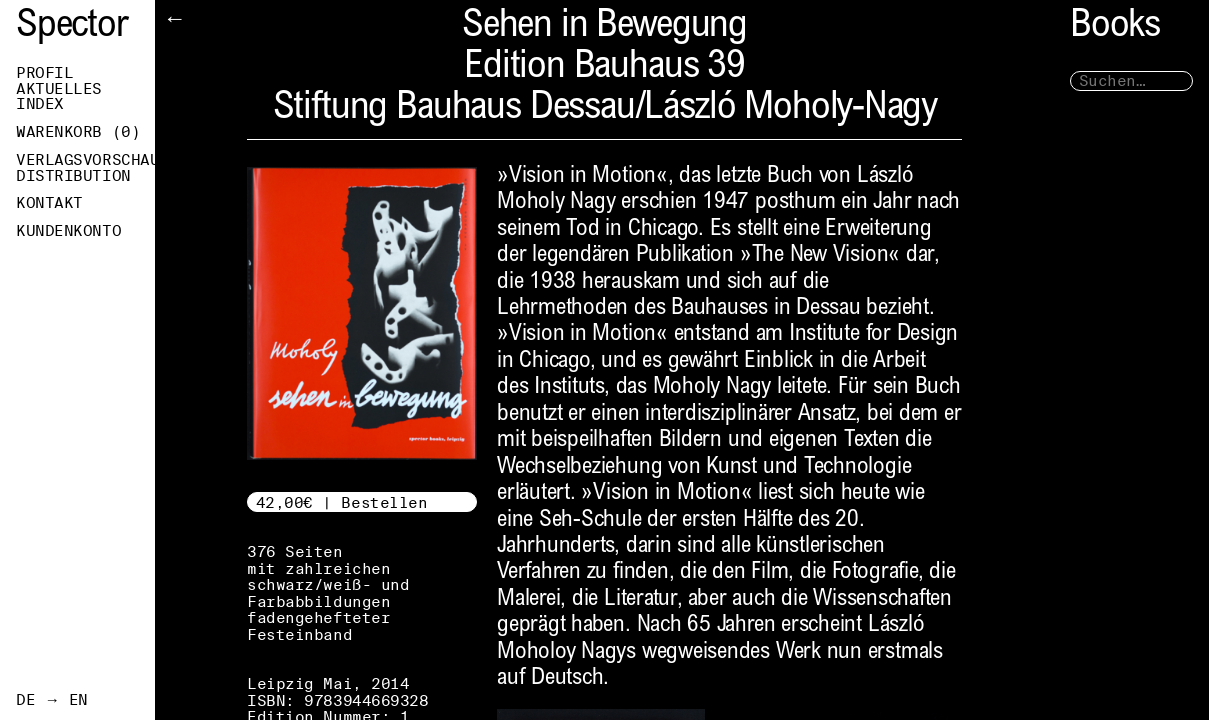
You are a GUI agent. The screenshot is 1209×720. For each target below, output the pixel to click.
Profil (44, 73)
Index (40, 104)
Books (1115, 27)
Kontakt (49, 203)
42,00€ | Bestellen (342, 502)
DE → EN (52, 700)
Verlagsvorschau (85, 160)
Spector (72, 27)
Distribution (73, 176)
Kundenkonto (68, 231)
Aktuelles (59, 89)
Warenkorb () (78, 132)
